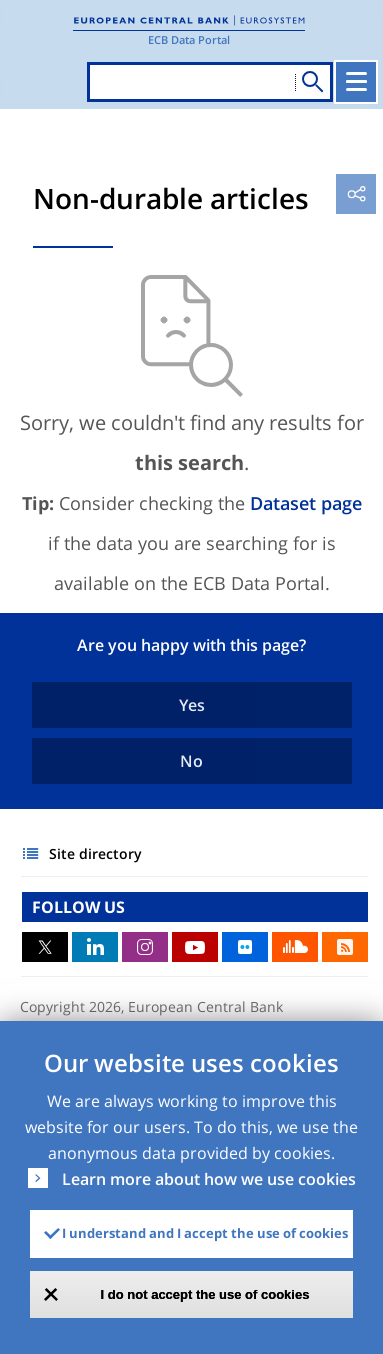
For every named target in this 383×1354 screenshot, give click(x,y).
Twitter (45, 947)
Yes (192, 705)
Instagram (145, 947)
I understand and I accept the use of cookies (205, 1233)
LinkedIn (95, 947)
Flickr (245, 947)
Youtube (195, 947)
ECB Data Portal (189, 39)
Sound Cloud (295, 947)
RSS (345, 947)
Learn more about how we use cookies (209, 1179)
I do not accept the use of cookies (205, 1294)
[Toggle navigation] (356, 82)
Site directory (95, 853)
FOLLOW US (78, 907)
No (191, 761)
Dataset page (306, 503)
